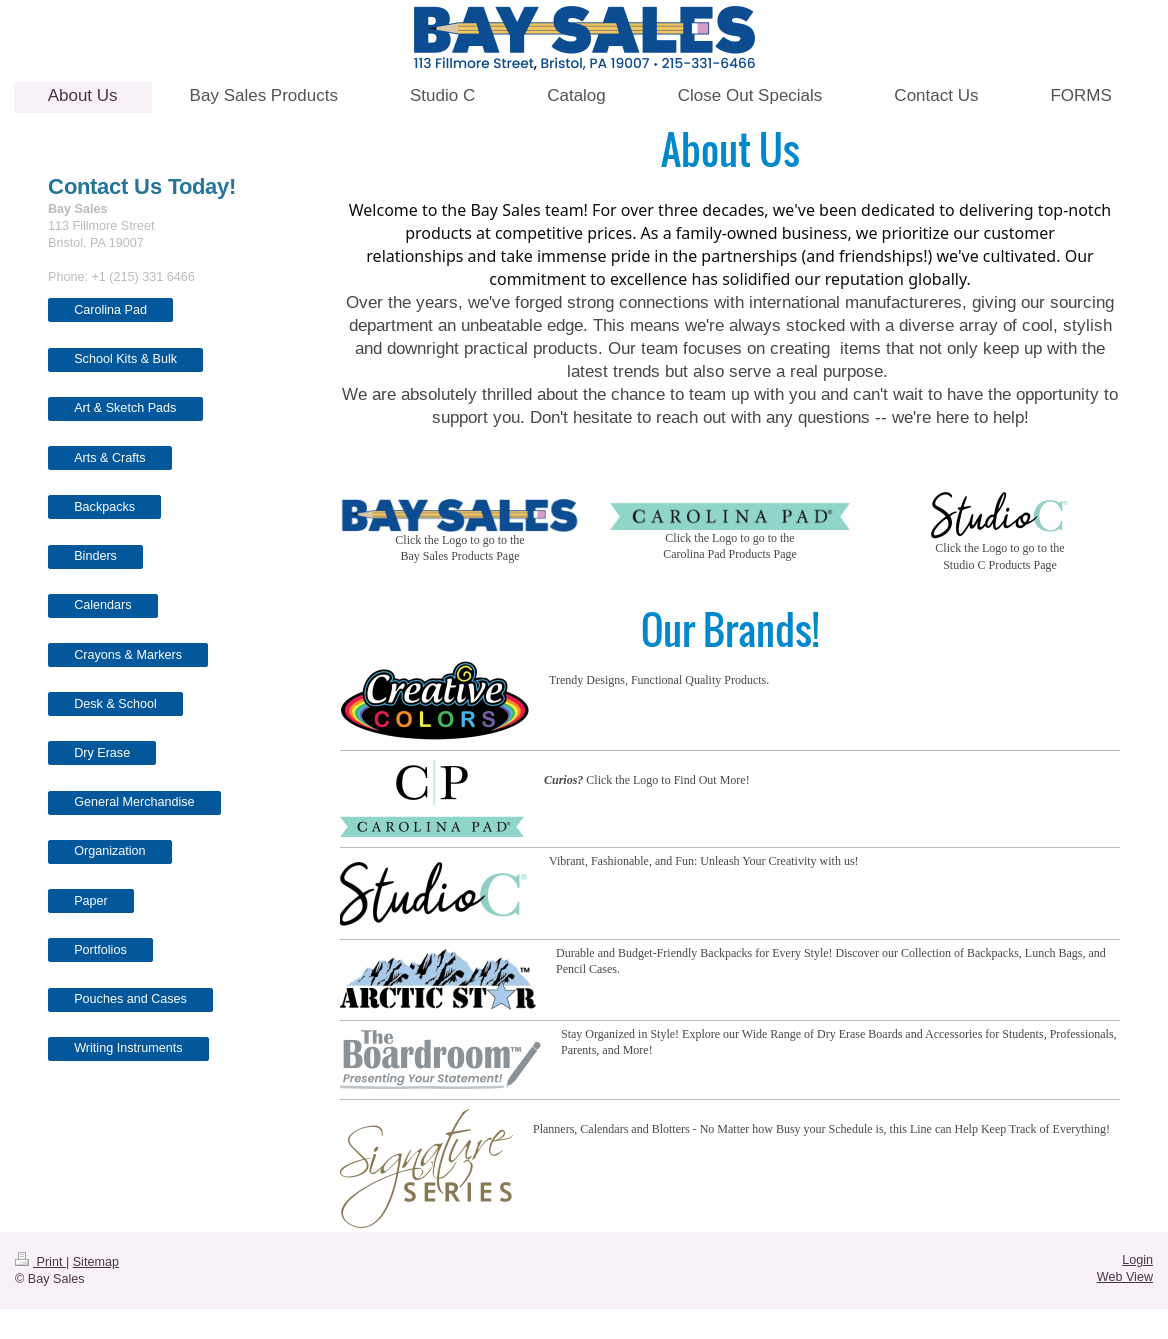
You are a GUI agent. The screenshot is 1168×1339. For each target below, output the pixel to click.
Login (1137, 1260)
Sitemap (96, 1262)
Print (40, 1262)
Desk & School (115, 704)
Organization (109, 851)
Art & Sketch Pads (125, 408)
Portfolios (100, 950)
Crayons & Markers (128, 655)
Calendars (102, 605)
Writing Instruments (128, 1048)
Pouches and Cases (130, 999)
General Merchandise (134, 802)
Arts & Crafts (109, 458)
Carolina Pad (110, 310)
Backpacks (104, 507)
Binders (95, 556)
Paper (91, 901)
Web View (1125, 1277)
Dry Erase (102, 753)
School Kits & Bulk (125, 359)
